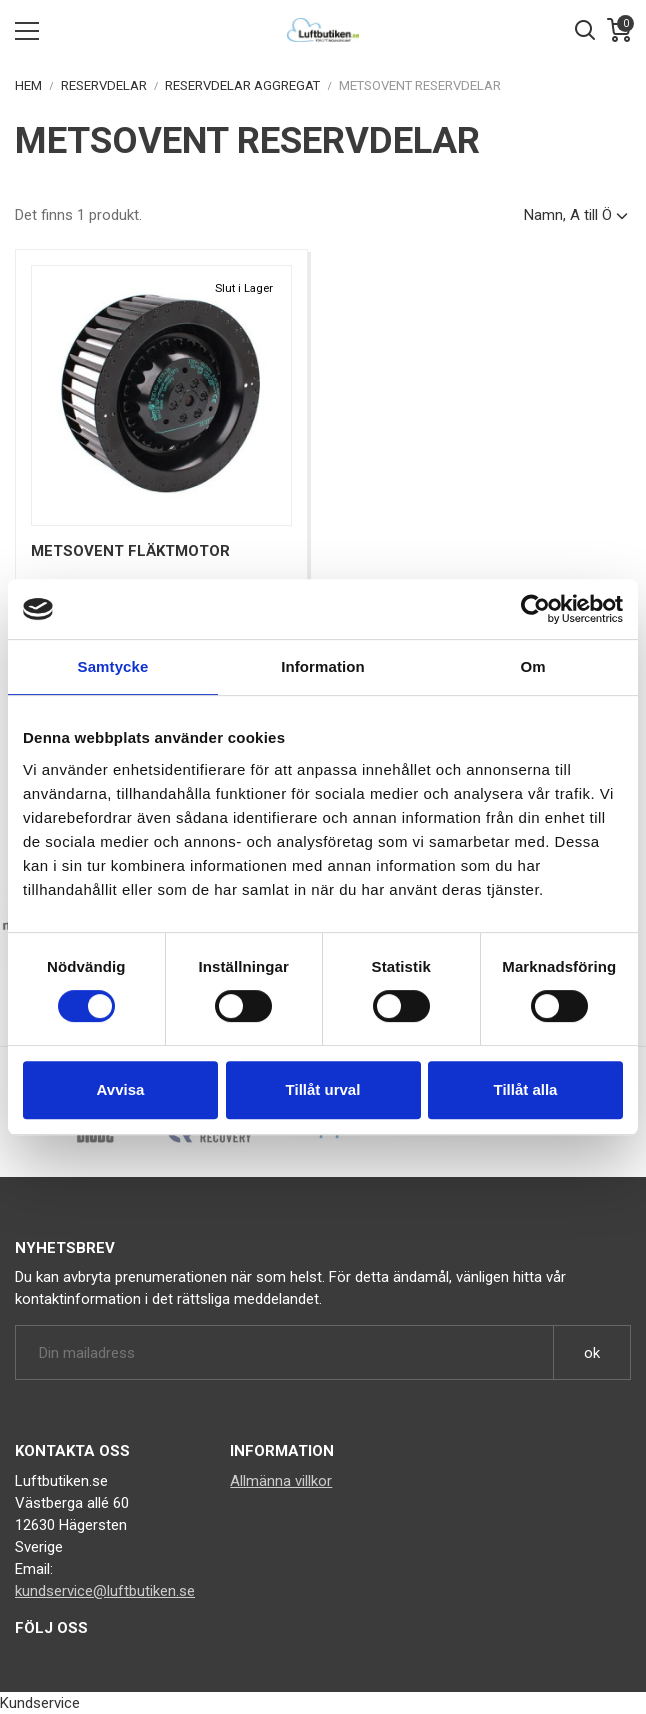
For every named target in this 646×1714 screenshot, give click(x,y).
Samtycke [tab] (113, 666)
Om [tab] (532, 666)
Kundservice (40, 1703)
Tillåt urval (323, 1089)
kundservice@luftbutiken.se (105, 1591)
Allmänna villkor (281, 1481)
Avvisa (121, 1089)
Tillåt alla (526, 1089)
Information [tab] (323, 666)
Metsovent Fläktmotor (130, 551)
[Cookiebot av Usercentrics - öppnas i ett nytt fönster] (535, 609)
